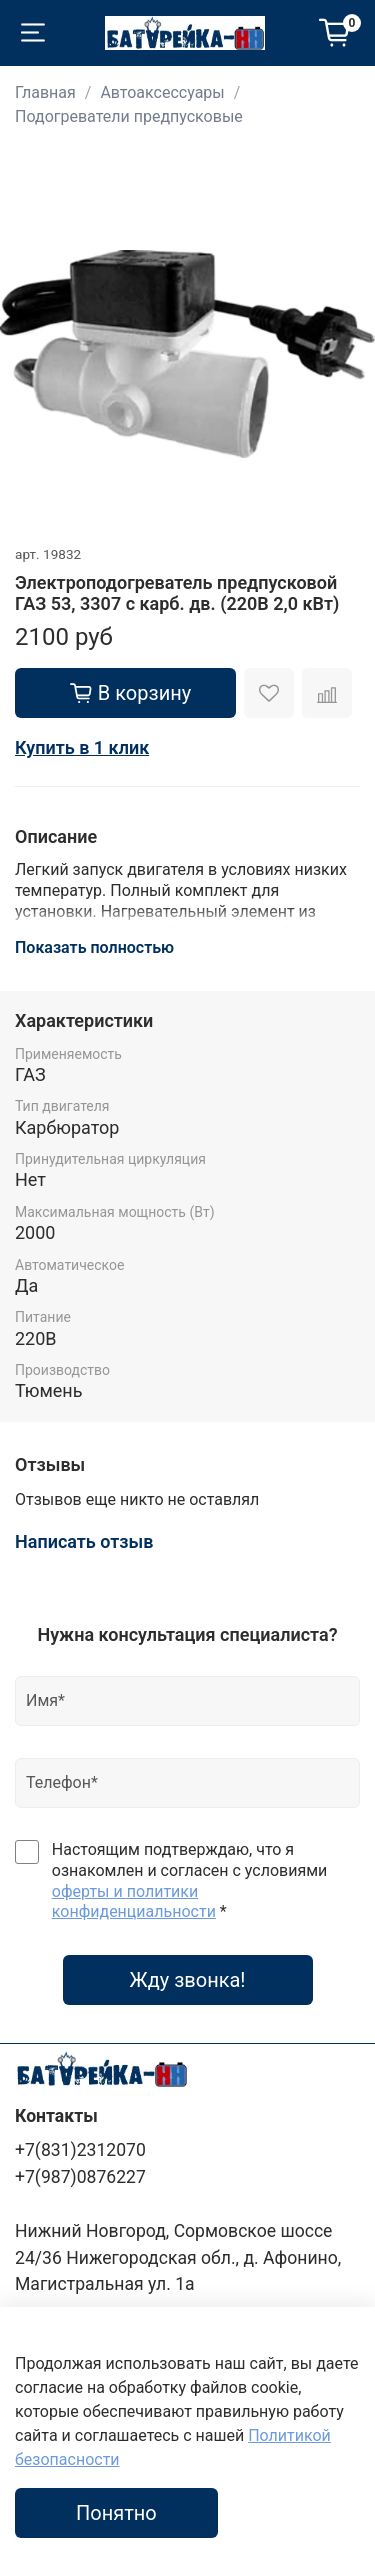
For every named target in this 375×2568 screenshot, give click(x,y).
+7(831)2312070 (80, 2150)
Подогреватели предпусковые (129, 116)
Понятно (116, 2513)
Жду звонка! (187, 1980)
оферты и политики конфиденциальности (134, 1902)
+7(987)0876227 (80, 2177)
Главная (45, 92)
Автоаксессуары (162, 92)
